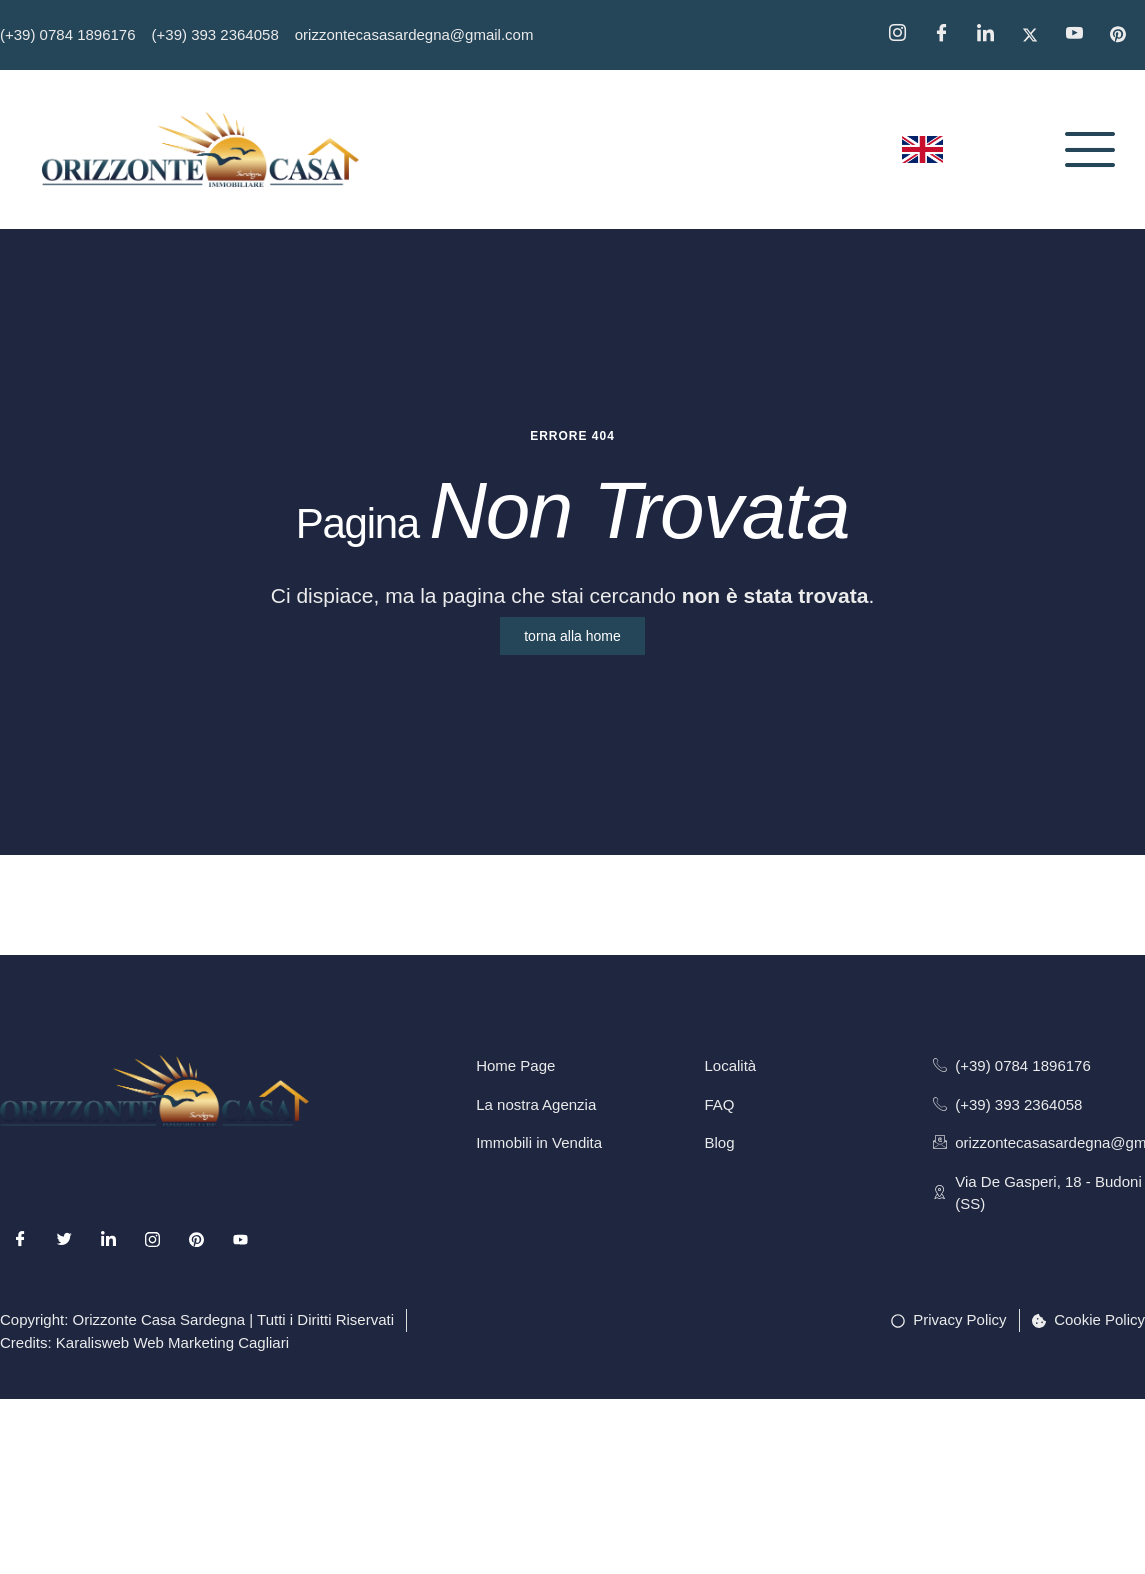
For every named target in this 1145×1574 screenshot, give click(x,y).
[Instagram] (904, 35)
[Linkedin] (992, 35)
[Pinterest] (1125, 35)
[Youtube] (241, 1239)
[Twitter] (1037, 35)
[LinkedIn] (108, 1239)
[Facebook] (948, 35)
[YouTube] (1081, 35)
